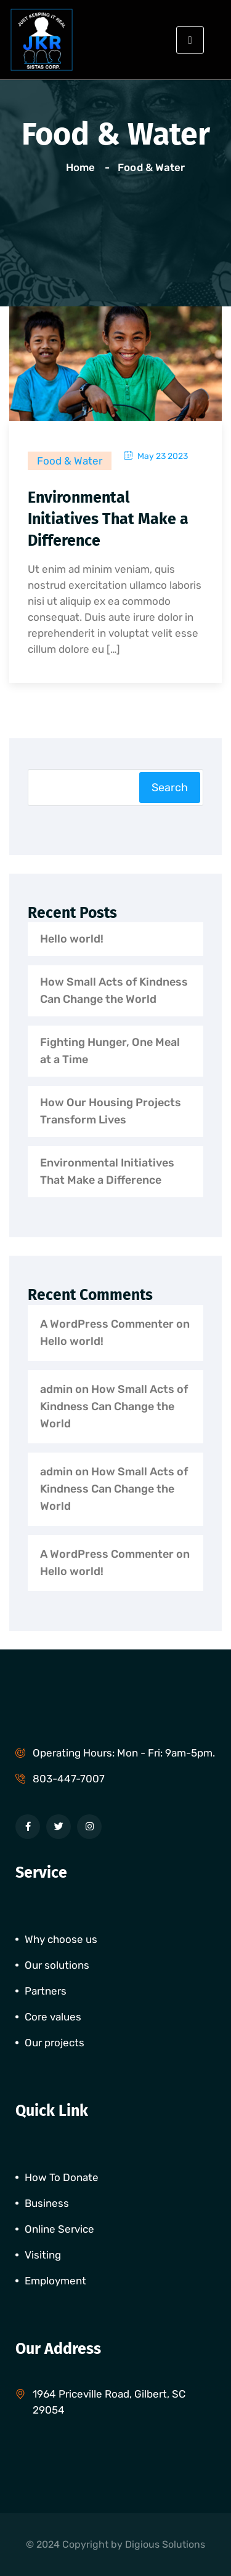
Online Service (59, 2229)
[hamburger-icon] (190, 40)
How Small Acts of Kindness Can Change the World (114, 990)
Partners (46, 1991)
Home (83, 167)
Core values (53, 2017)
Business (47, 2203)
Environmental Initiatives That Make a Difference (108, 519)
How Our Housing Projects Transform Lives (110, 1111)
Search (170, 787)
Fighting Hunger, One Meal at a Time (110, 1050)
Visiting (43, 2255)
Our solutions (57, 1965)
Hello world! (71, 939)
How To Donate (62, 2177)
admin (56, 1389)
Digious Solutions (165, 2544)
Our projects (54, 2042)
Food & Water (151, 167)
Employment (55, 2281)
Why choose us (61, 1939)
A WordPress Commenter (107, 1324)
